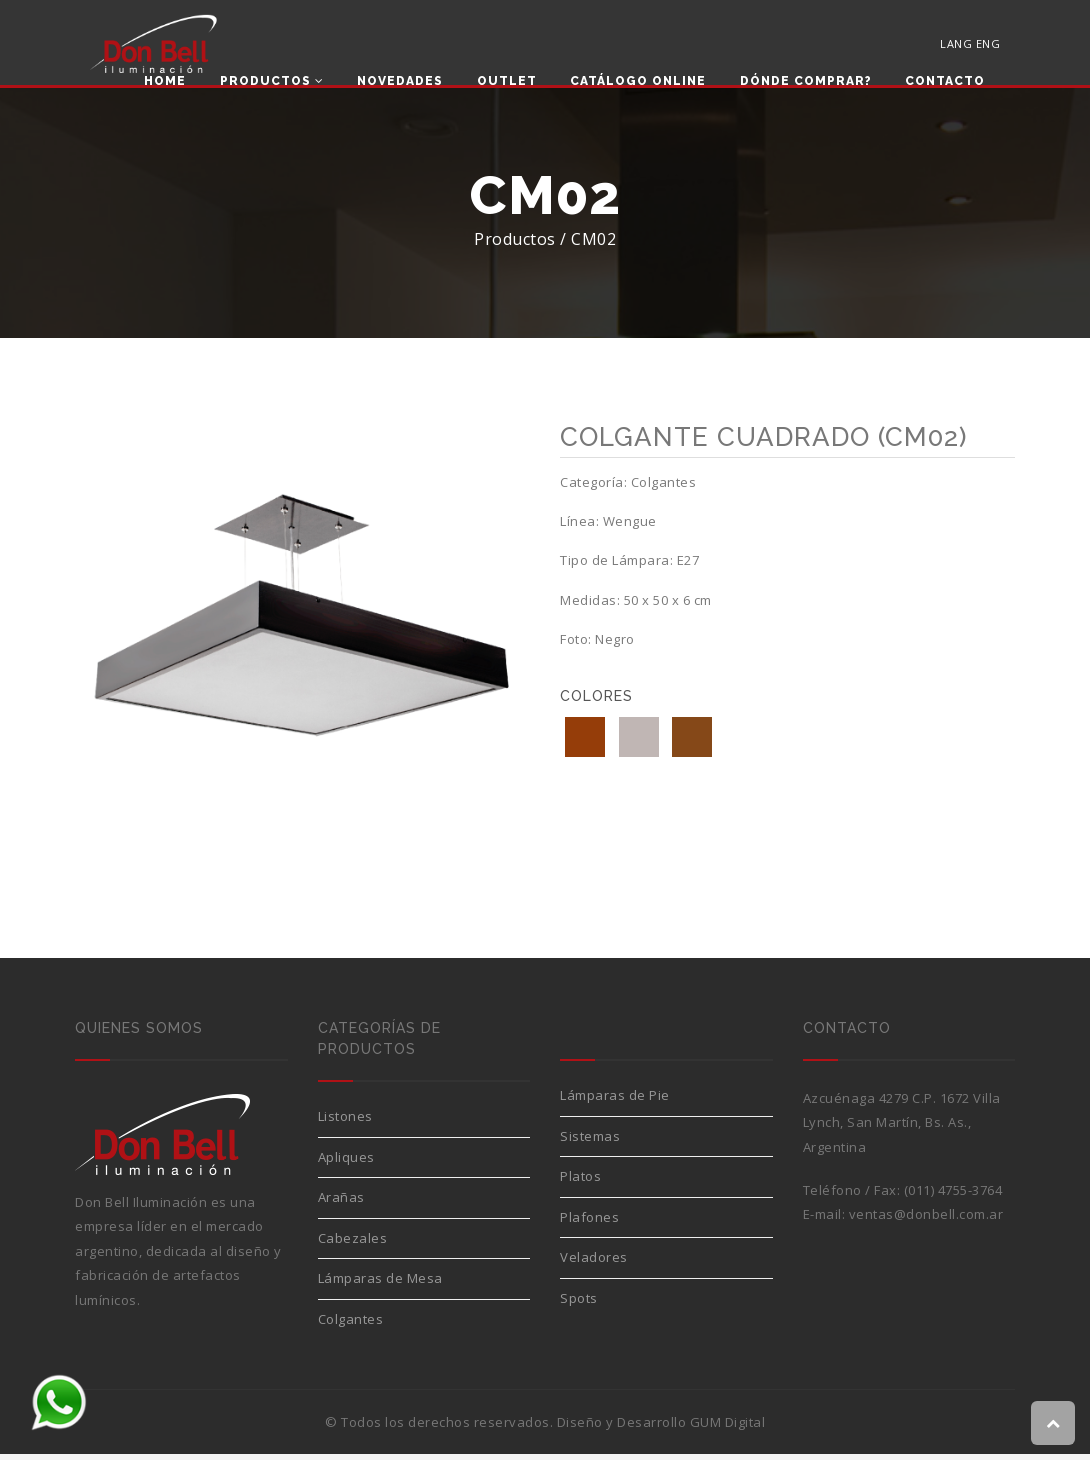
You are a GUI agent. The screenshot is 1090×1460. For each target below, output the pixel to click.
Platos (580, 1182)
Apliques (346, 1163)
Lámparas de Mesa (380, 1284)
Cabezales (353, 1244)
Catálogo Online (638, 82)
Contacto (945, 82)
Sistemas (590, 1142)
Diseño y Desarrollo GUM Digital (661, 1428)
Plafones (589, 1223)
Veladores (594, 1263)
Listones (345, 1122)
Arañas (341, 1203)
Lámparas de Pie (615, 1101)
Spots (579, 1304)
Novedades (400, 82)
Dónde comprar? (806, 82)
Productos (272, 82)
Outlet (507, 82)
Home (165, 82)
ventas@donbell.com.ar (926, 1220)
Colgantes (351, 1325)
